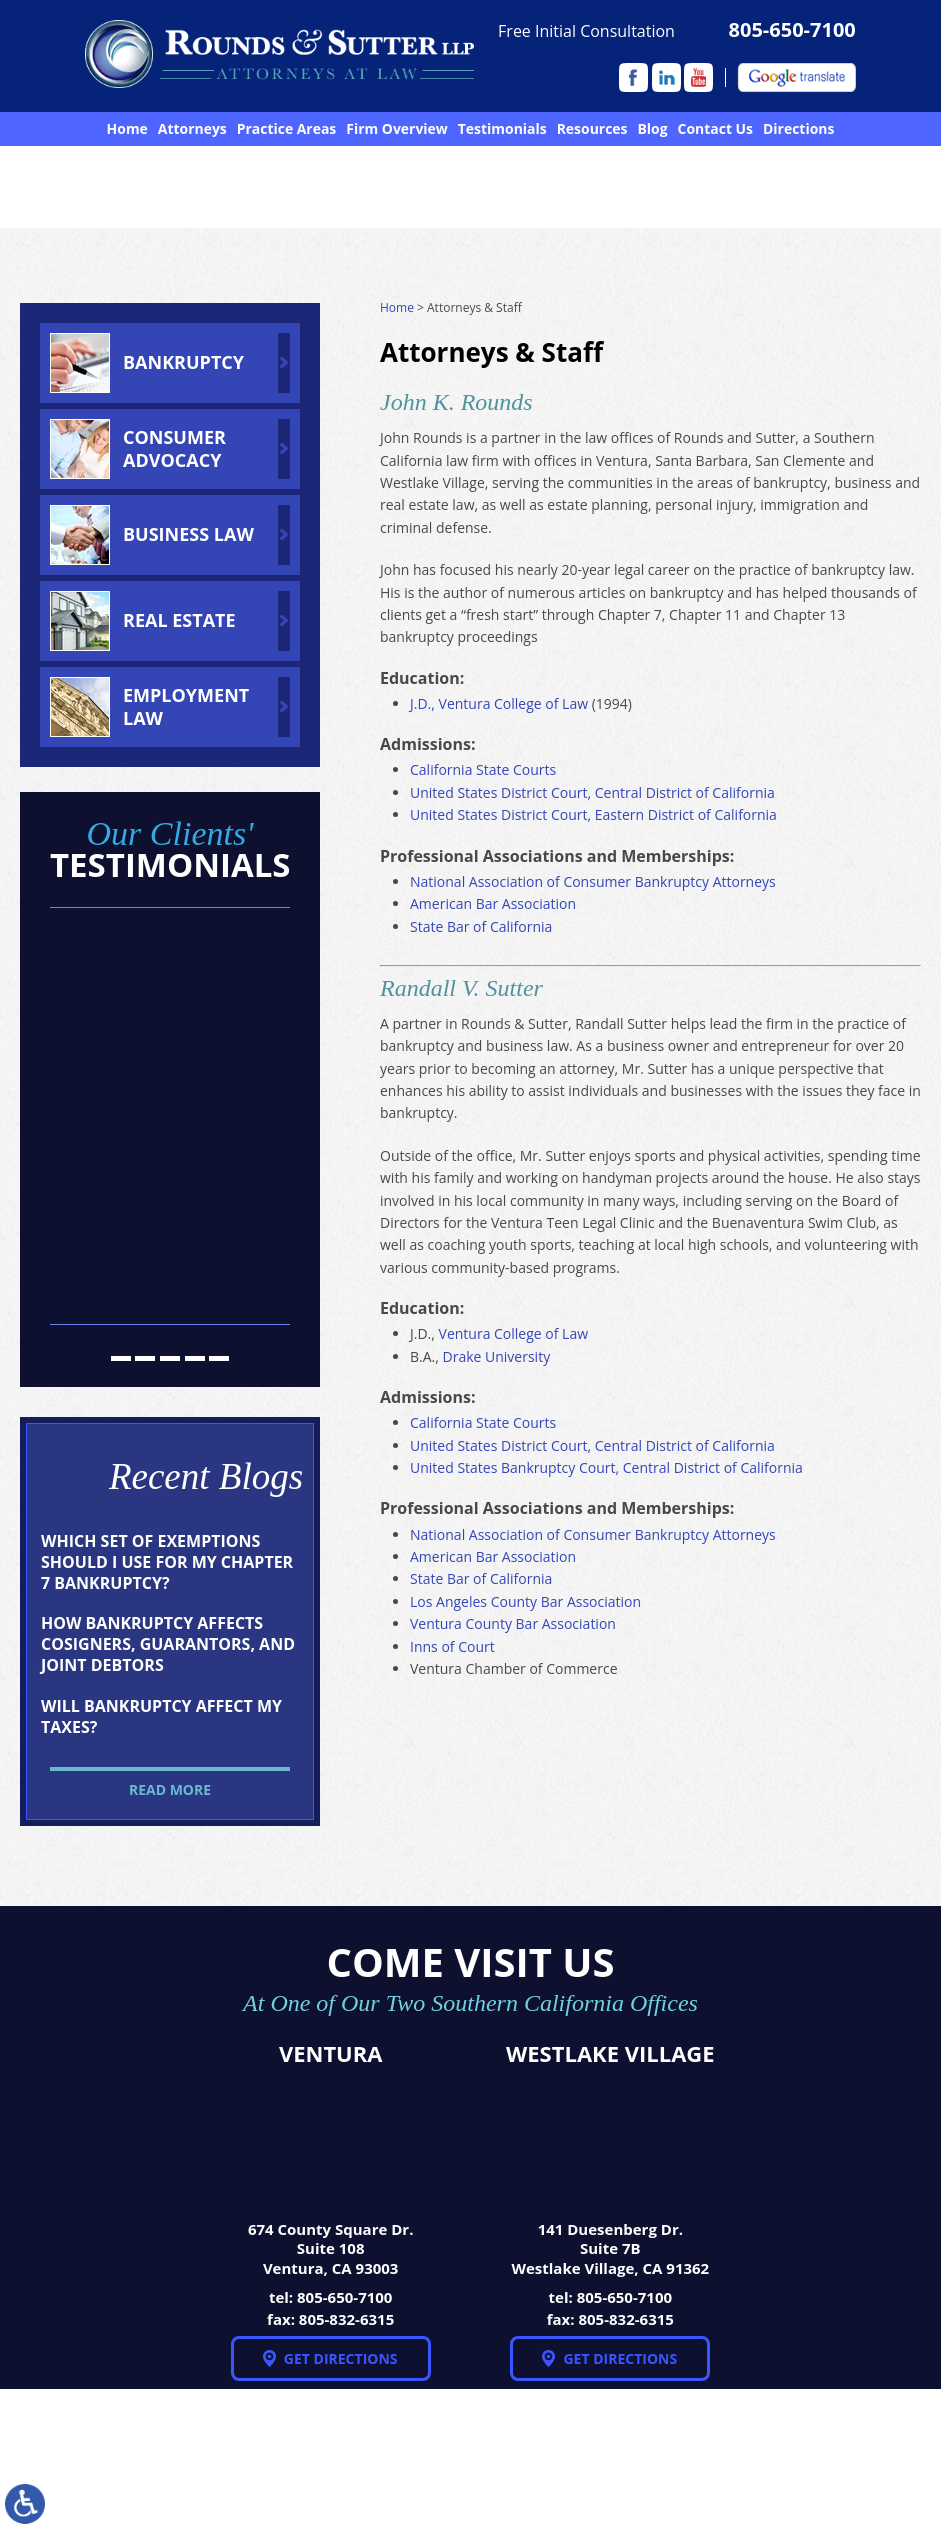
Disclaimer (877, 2459)
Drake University (497, 1356)
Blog (652, 128)
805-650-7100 (792, 30)
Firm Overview (396, 128)
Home (127, 128)
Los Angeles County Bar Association (525, 1601)
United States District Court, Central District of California (592, 792)
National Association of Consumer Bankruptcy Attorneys (593, 881)
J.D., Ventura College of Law (499, 703)
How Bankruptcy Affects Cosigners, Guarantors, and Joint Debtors (168, 1644)
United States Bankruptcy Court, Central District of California (606, 1467)
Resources (592, 128)
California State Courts (483, 769)
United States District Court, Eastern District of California (593, 814)
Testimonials (502, 128)
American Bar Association (493, 903)
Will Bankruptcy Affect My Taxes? (161, 1716)
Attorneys (192, 128)
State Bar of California (481, 926)
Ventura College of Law (513, 1333)
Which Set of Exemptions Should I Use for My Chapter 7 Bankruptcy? (167, 1562)
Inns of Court (452, 1646)
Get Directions (341, 2358)
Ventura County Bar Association (513, 1623)
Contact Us (715, 128)
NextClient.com (371, 2464)
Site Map (757, 2459)
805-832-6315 (346, 2319)
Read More (170, 1789)
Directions (798, 128)
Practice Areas (287, 128)
